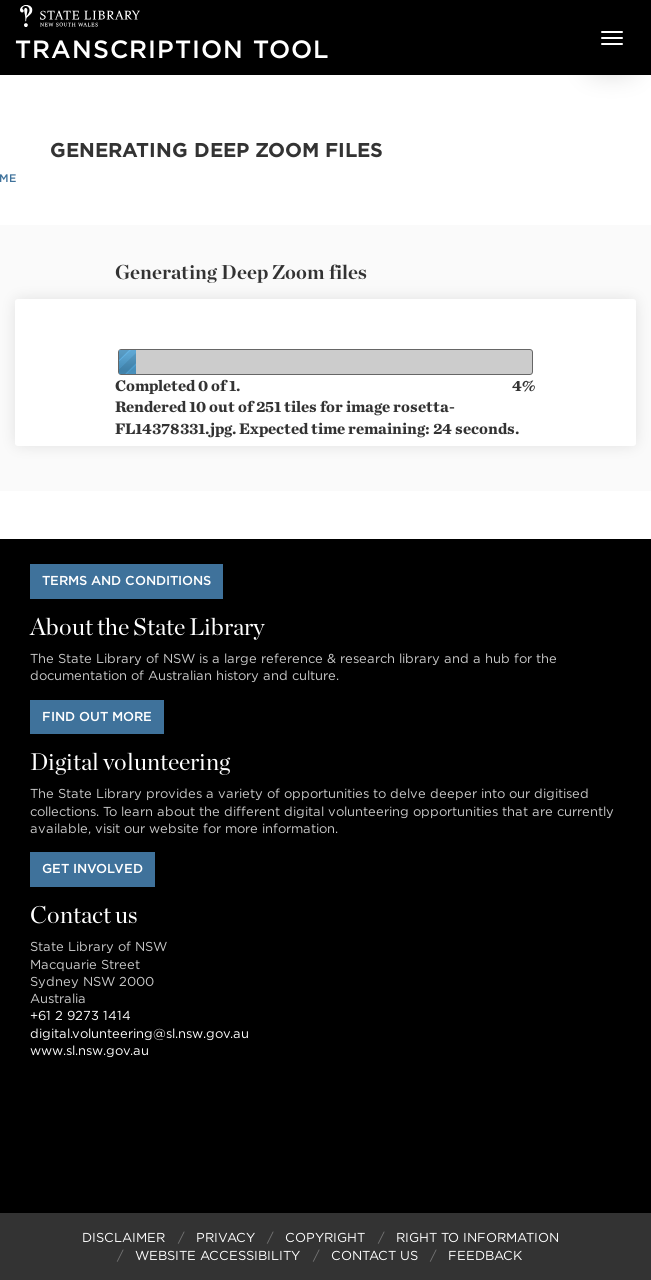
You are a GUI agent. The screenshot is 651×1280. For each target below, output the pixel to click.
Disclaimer (123, 1237)
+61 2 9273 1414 (80, 1015)
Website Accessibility (217, 1255)
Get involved (92, 868)
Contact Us (374, 1255)
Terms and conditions (126, 580)
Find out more (97, 716)
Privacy (225, 1237)
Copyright (325, 1237)
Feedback (485, 1255)
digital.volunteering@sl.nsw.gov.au (139, 1033)
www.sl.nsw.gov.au (89, 1050)
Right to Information (477, 1237)
